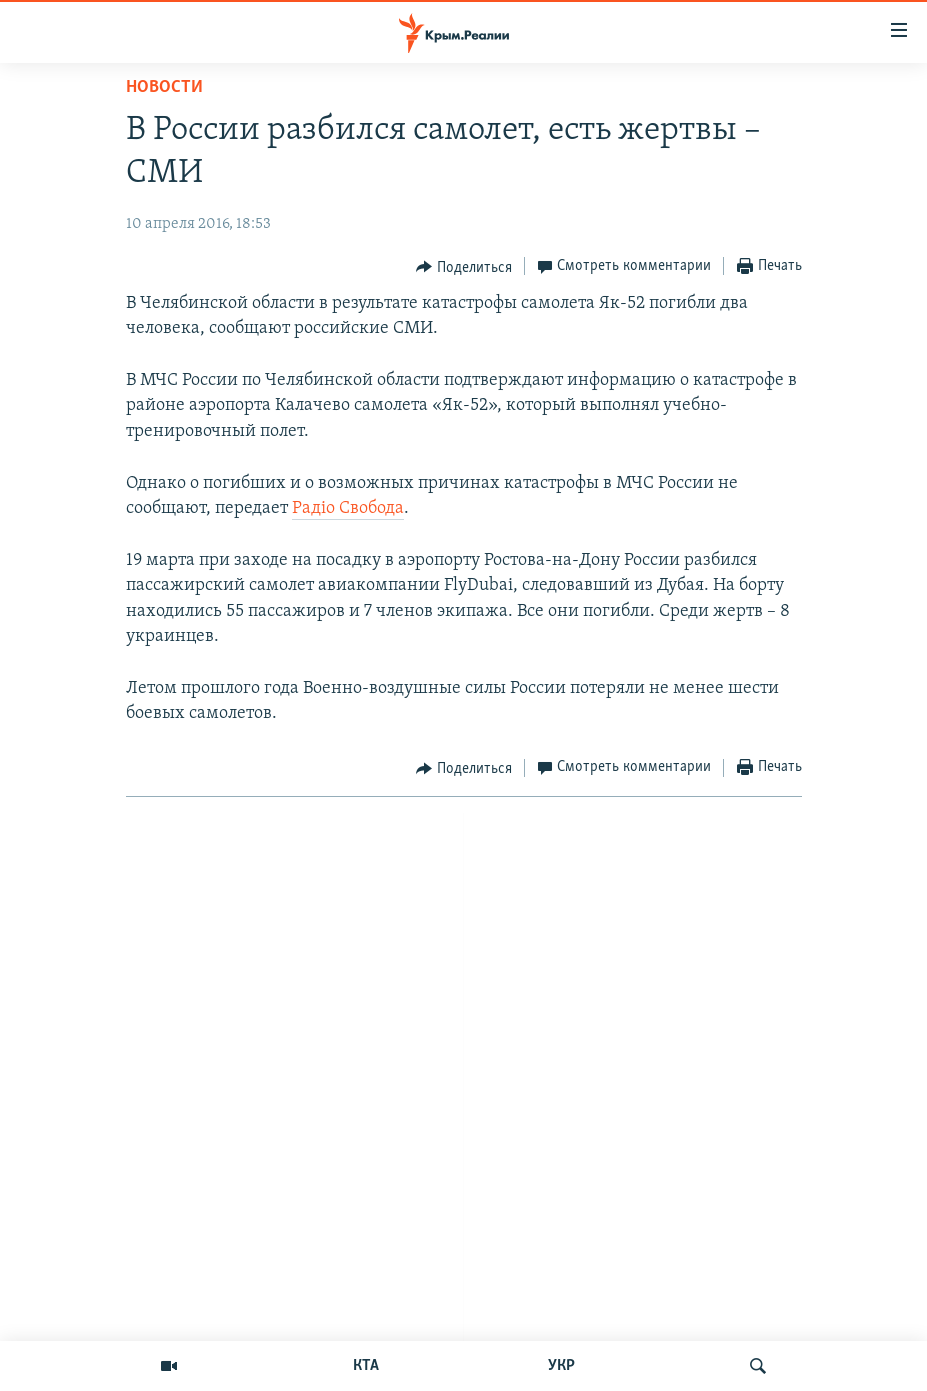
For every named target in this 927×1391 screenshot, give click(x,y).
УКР (561, 1366)
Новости (164, 87)
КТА (366, 1366)
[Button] (464, 267)
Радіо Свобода (348, 508)
